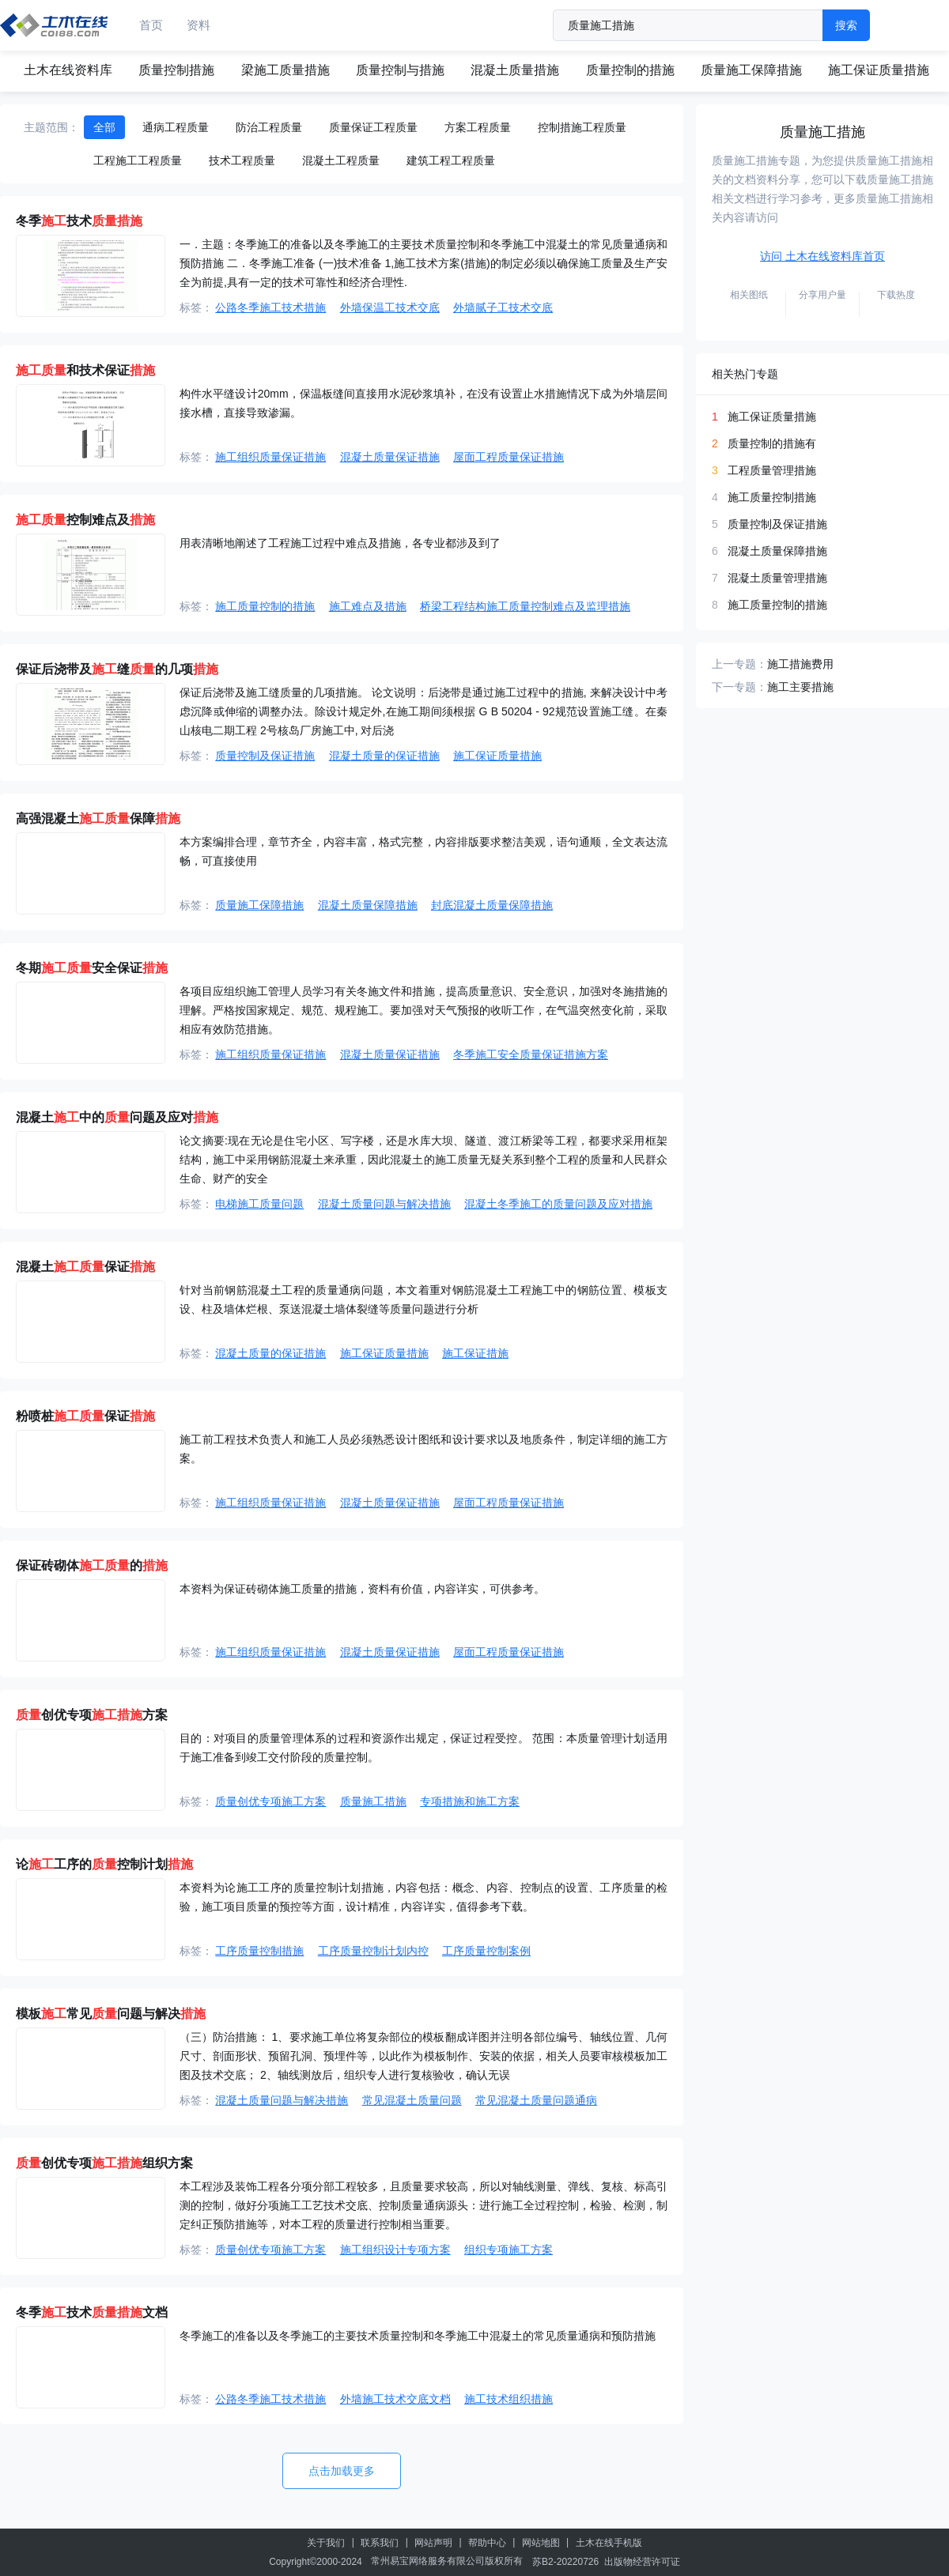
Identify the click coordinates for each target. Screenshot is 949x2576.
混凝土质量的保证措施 (384, 755)
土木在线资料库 (68, 70)
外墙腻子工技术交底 (503, 307)
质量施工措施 (373, 1801)
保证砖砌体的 (92, 1565)
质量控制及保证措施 (265, 755)
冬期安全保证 (92, 968)
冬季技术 (79, 221)
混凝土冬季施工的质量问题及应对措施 (558, 1203)
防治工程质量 (269, 127)
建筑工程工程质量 (450, 160)
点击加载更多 (341, 2471)
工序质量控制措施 (259, 1950)
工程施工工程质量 (137, 160)
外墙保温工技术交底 (390, 307)
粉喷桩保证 (85, 1416)
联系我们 (380, 2542)
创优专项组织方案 (104, 2163)
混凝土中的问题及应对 (117, 1117)
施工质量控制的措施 (265, 606)
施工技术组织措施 (508, 2399)
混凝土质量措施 (515, 70)
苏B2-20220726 (565, 2561)
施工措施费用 (800, 664)
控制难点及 (85, 519)
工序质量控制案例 (486, 1950)
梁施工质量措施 (285, 70)
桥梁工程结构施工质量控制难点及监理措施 (525, 606)
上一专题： (739, 664)
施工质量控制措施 (772, 497)
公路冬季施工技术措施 (270, 307)
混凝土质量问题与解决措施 (384, 1203)
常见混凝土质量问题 (412, 2100)
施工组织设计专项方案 (395, 2249)
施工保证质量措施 (878, 70)
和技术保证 (85, 370)
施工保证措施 (475, 1353)
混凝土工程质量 (341, 160)
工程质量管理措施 (772, 470)
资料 (198, 25)
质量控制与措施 (400, 70)
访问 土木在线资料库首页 (822, 256)
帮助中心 (487, 2542)
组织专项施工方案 (508, 2249)
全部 (104, 127)
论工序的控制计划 (104, 1864)
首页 (151, 25)
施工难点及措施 (367, 606)
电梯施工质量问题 (259, 1203)
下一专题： (739, 687)
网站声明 (433, 2542)
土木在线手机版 (609, 2542)
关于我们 (326, 2542)
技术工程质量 (242, 160)
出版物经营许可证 (642, 2561)
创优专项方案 (92, 1715)
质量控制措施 (176, 70)
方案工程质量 (477, 127)
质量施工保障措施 (751, 70)
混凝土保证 (85, 1266)
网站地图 (541, 2542)
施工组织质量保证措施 (270, 457)
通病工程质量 (175, 127)
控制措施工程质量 (582, 127)
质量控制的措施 (630, 70)
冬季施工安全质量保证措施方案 (530, 1054)
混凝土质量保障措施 (368, 905)
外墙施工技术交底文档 (395, 2399)
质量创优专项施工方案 (270, 1801)
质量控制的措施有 (772, 443)
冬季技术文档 (92, 2312)
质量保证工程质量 (373, 127)
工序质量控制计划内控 (373, 1950)
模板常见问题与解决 (111, 2013)
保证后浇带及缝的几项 (117, 669)
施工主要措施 (800, 687)
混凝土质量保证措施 (390, 457)
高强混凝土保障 (98, 818)
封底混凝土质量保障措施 (492, 905)
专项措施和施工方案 (470, 1801)
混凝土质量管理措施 (777, 577)
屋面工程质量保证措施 (508, 457)
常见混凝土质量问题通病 (536, 2100)
